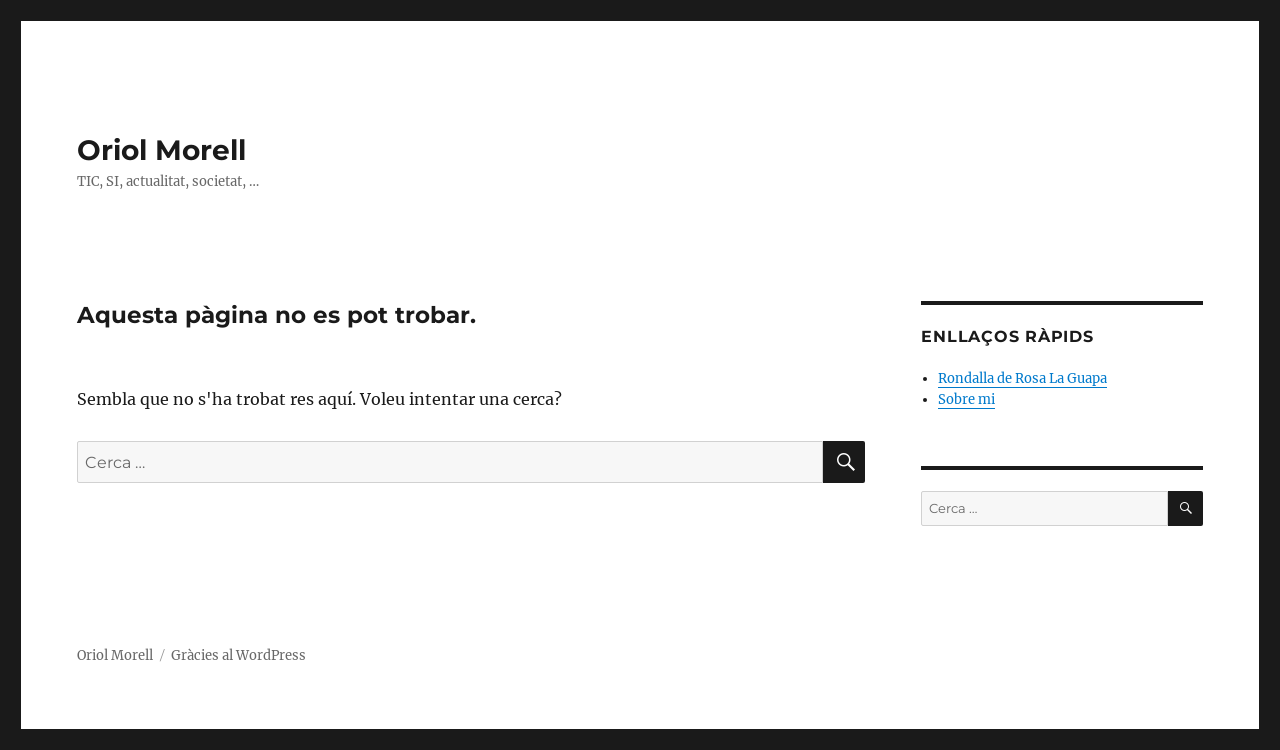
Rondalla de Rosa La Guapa (1022, 378)
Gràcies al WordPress (238, 655)
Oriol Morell (161, 150)
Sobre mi (966, 399)
